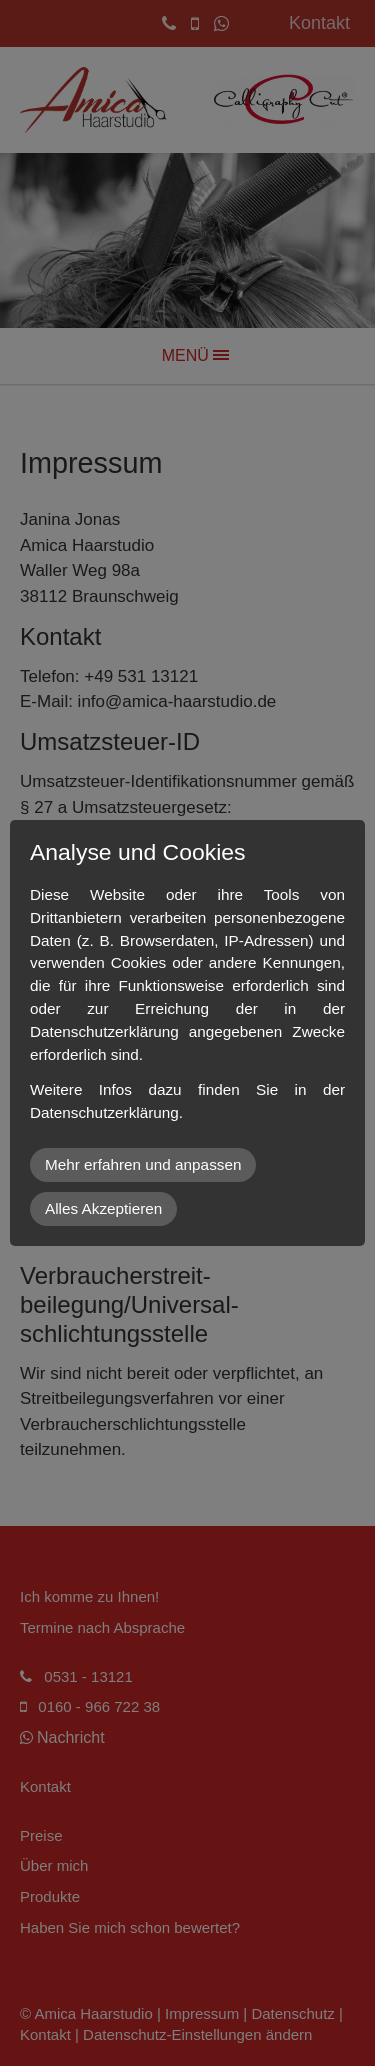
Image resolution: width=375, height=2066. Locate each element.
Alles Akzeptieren (103, 1208)
